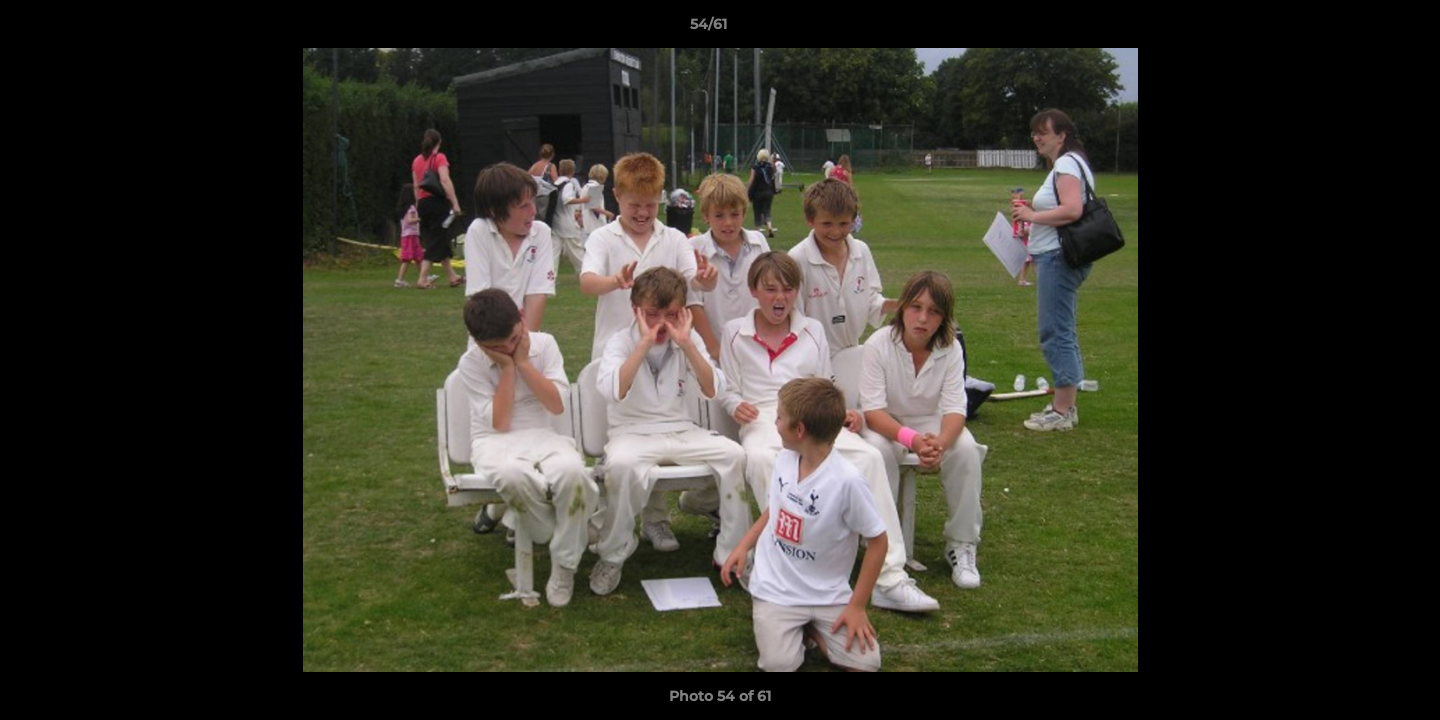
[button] (1356, 29)
